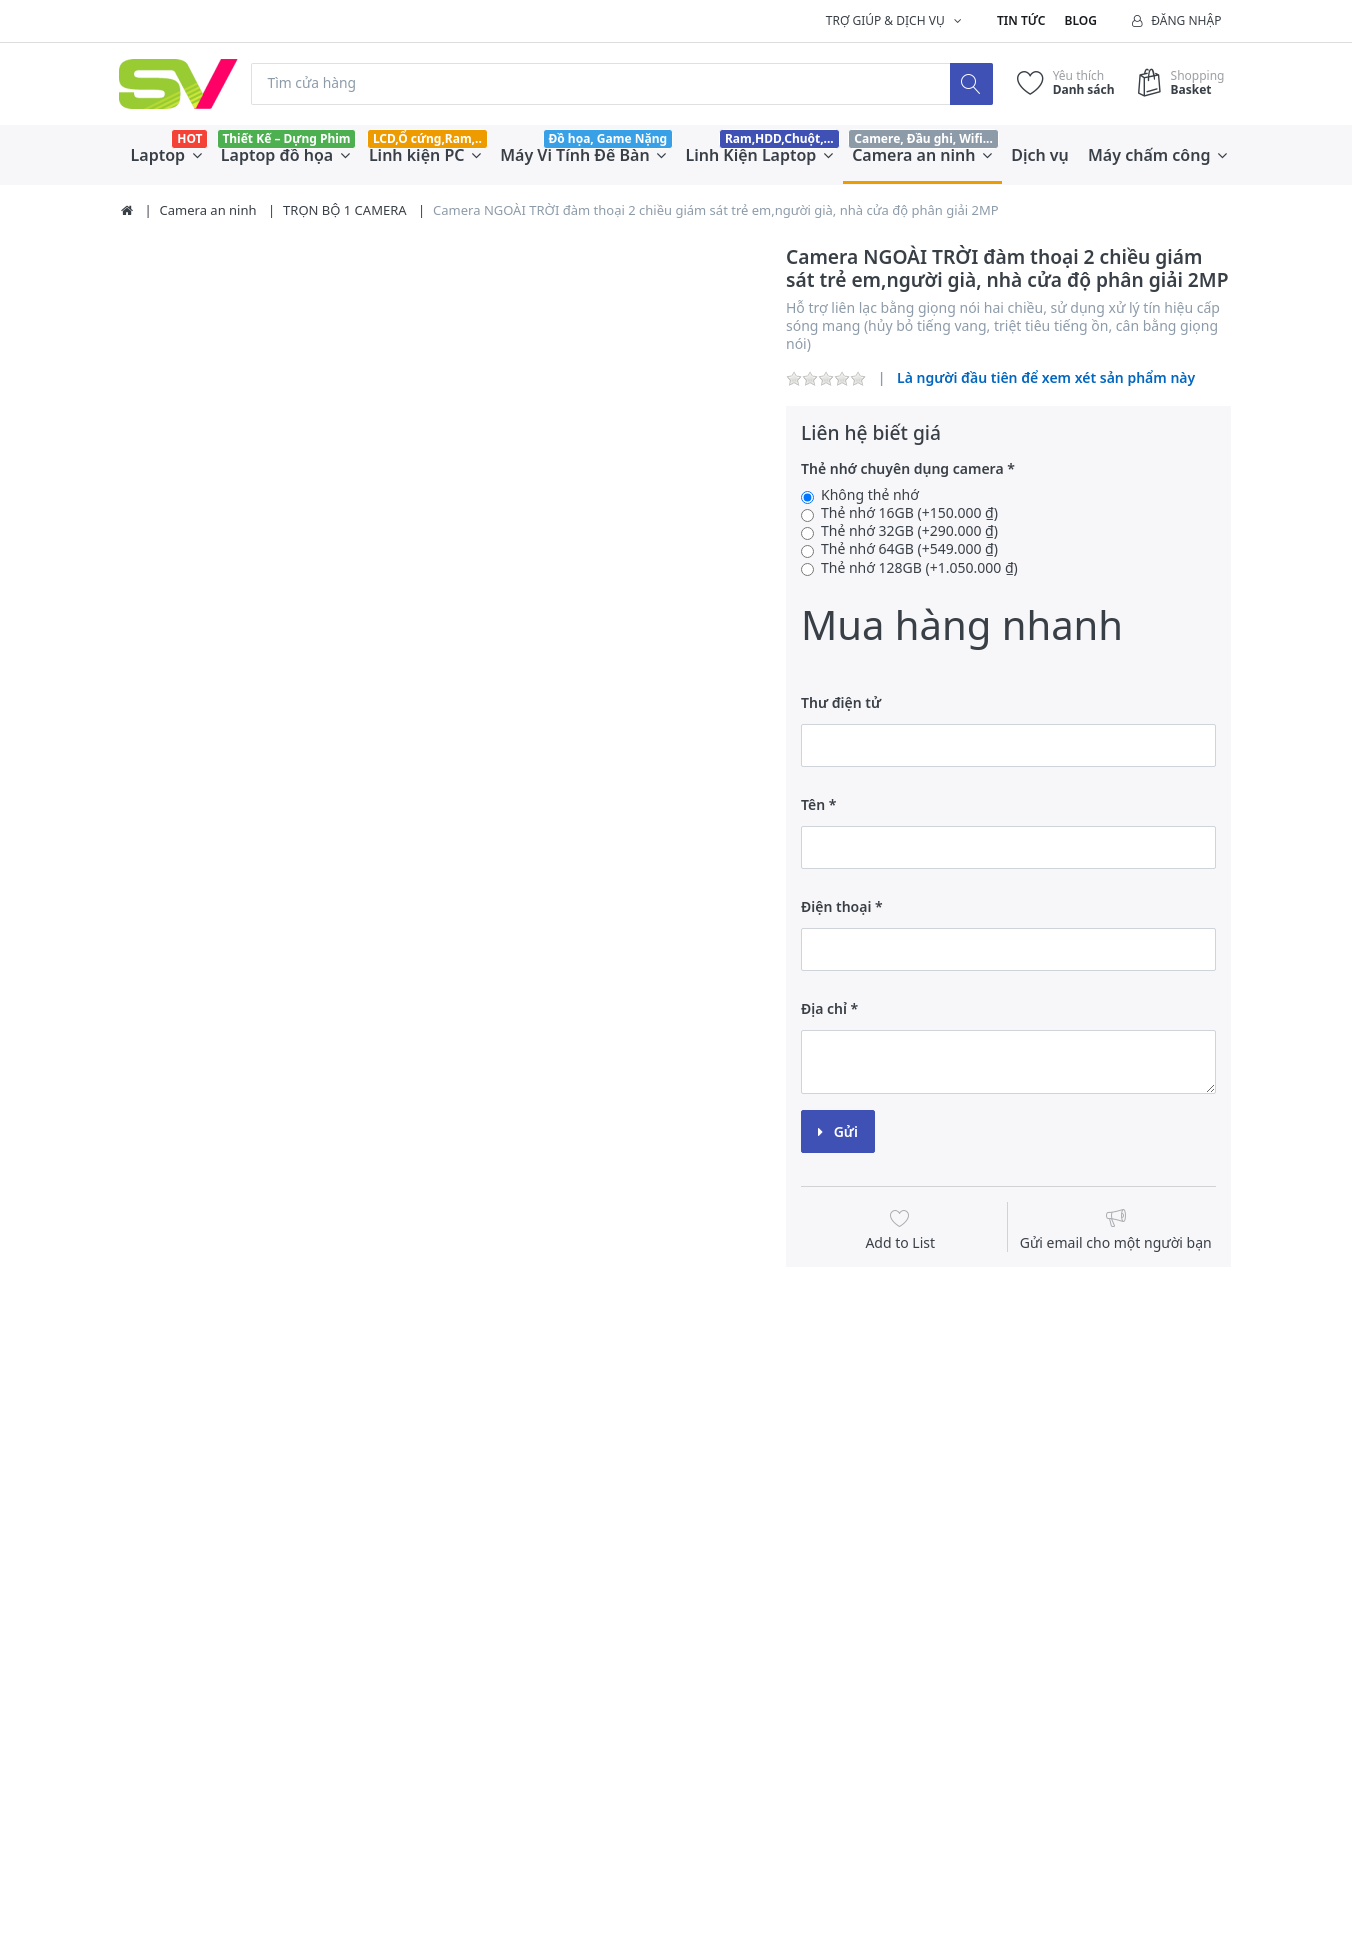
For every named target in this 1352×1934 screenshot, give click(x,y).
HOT (189, 138)
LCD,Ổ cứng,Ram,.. (427, 138)
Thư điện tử (841, 702)
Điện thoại (836, 906)
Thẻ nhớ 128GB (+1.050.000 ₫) (919, 568)
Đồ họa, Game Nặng (607, 138)
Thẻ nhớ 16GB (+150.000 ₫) (909, 514)
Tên (813, 804)
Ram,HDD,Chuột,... (779, 138)
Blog (1081, 20)
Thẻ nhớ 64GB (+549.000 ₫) (909, 550)
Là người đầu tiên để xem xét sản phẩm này (1046, 378)
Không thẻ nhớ (870, 495)
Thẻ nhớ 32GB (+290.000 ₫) (909, 532)
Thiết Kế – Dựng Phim (286, 138)
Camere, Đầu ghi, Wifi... (923, 138)
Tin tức (1021, 20)
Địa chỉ (824, 1008)
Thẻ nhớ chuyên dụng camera (902, 469)
